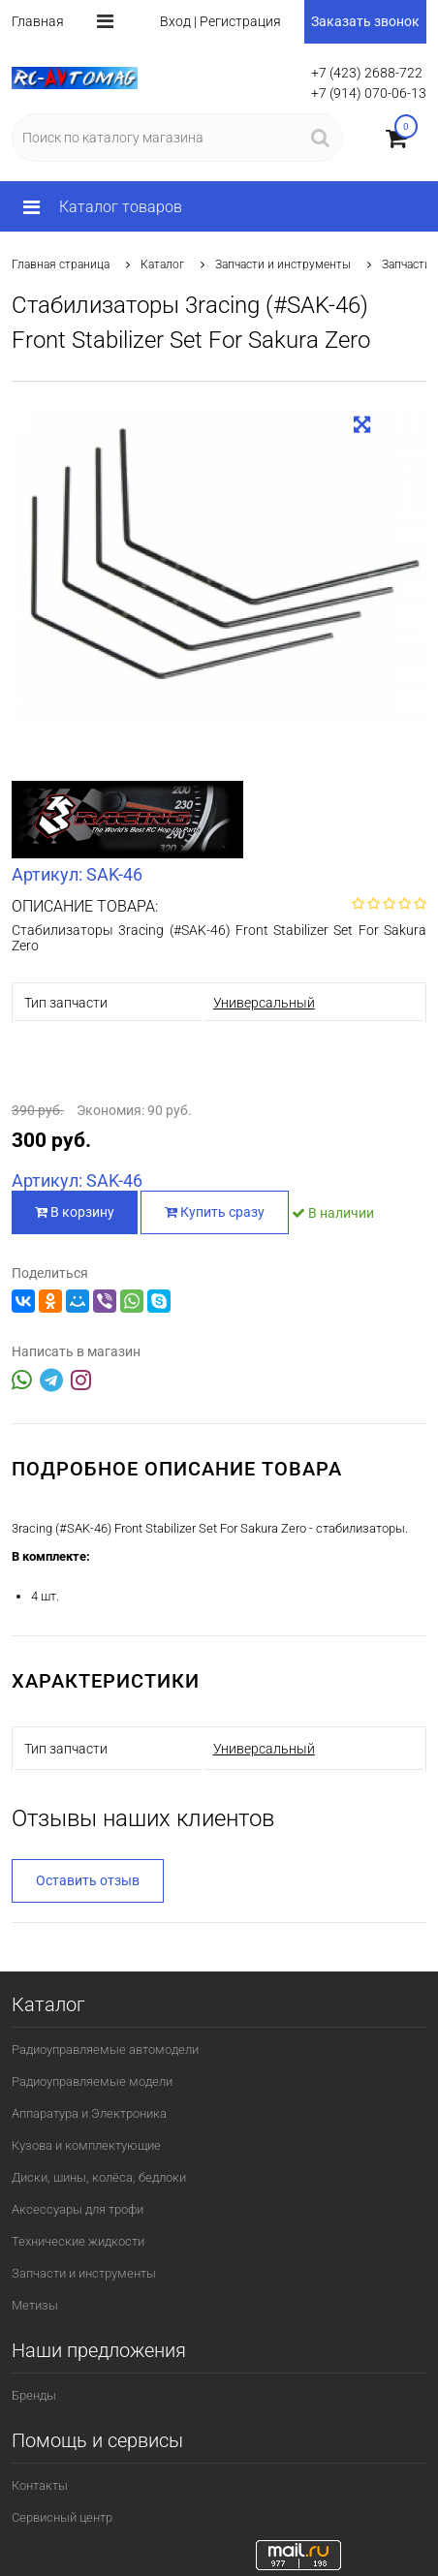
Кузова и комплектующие (86, 2145)
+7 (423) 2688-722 (366, 72)
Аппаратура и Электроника (89, 2113)
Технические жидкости (78, 2241)
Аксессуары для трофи (77, 2209)
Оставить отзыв (88, 1880)
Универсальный (264, 1002)
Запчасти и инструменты (283, 264)
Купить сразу (215, 1212)
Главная (38, 21)
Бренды (34, 2395)
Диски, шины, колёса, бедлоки (99, 2177)
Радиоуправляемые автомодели (105, 2049)
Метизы (35, 2305)
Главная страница (61, 264)
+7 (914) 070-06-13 (368, 93)
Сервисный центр (62, 2517)
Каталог (162, 264)
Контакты (40, 2485)
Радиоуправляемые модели (92, 2081)
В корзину (74, 1212)
